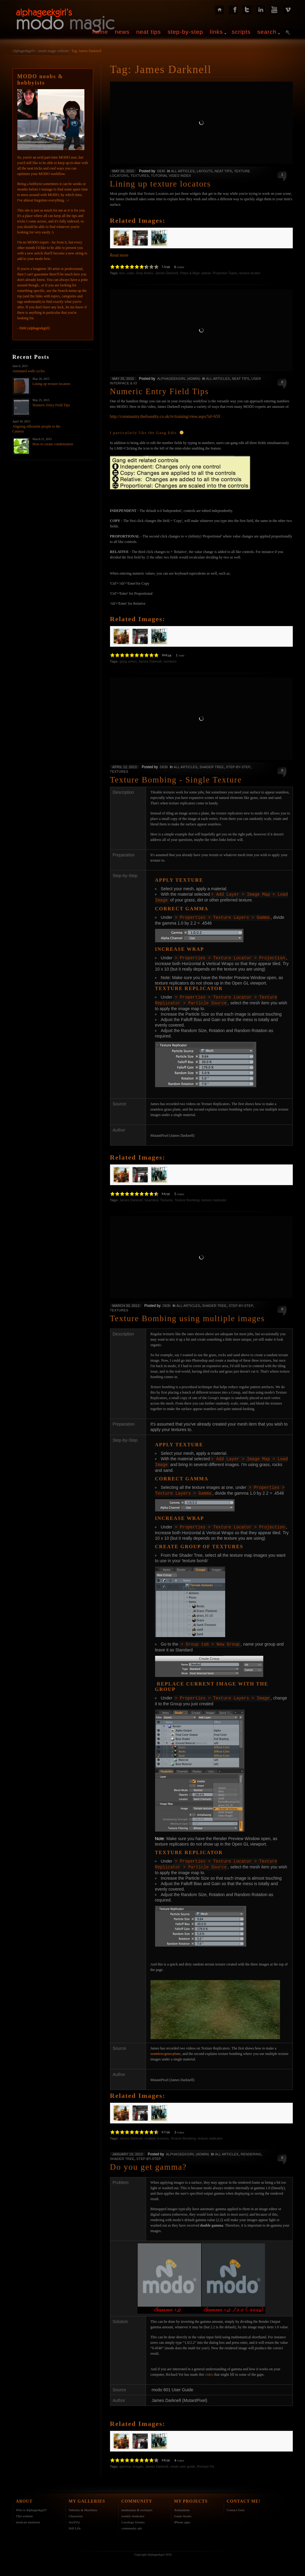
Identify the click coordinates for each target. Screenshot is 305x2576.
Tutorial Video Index (171, 175)
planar (206, 273)
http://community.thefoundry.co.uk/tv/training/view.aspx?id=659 (165, 416)
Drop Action (144, 273)
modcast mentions (28, 2517)
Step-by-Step (238, 767)
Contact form (235, 2505)
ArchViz (74, 2517)
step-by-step (185, 32)
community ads (131, 2523)
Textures (139, 175)
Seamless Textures (158, 1198)
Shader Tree (211, 767)
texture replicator (213, 1198)
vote (181, 655)
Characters (76, 2511)
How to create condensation (53, 444)
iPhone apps (182, 2517)
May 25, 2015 (123, 378)
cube (130, 273)
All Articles (183, 171)
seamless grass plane (166, 2049)
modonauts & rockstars (136, 2505)
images (138, 2462)
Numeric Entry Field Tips (51, 405)
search (266, 32)
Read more (119, 255)
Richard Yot (205, 2462)
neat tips (148, 32)
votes (180, 267)
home (100, 32)
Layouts (204, 171)
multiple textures (156, 2134)
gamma (125, 2462)
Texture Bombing (187, 1198)
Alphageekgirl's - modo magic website (40, 51)
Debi (161, 171)
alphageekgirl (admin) (178, 378)
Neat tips (223, 171)
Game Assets (182, 2511)
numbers (169, 661)
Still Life (74, 2523)
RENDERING (251, 2149)
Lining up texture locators (51, 384)
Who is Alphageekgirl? (31, 2505)
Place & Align (190, 273)
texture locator (250, 273)
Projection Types (225, 273)
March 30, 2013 (126, 1304)
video (209, 2370)
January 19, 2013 (127, 2149)
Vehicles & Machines (83, 2505)
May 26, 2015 (123, 171)
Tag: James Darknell (86, 51)
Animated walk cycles (28, 371)
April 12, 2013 (124, 767)
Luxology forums (133, 2517)
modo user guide (182, 2462)
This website (24, 2511)
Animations (182, 2505)
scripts (241, 32)
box (122, 273)
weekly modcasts (132, 2511)
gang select (128, 661)
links (216, 32)
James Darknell (166, 273)
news (122, 32)
